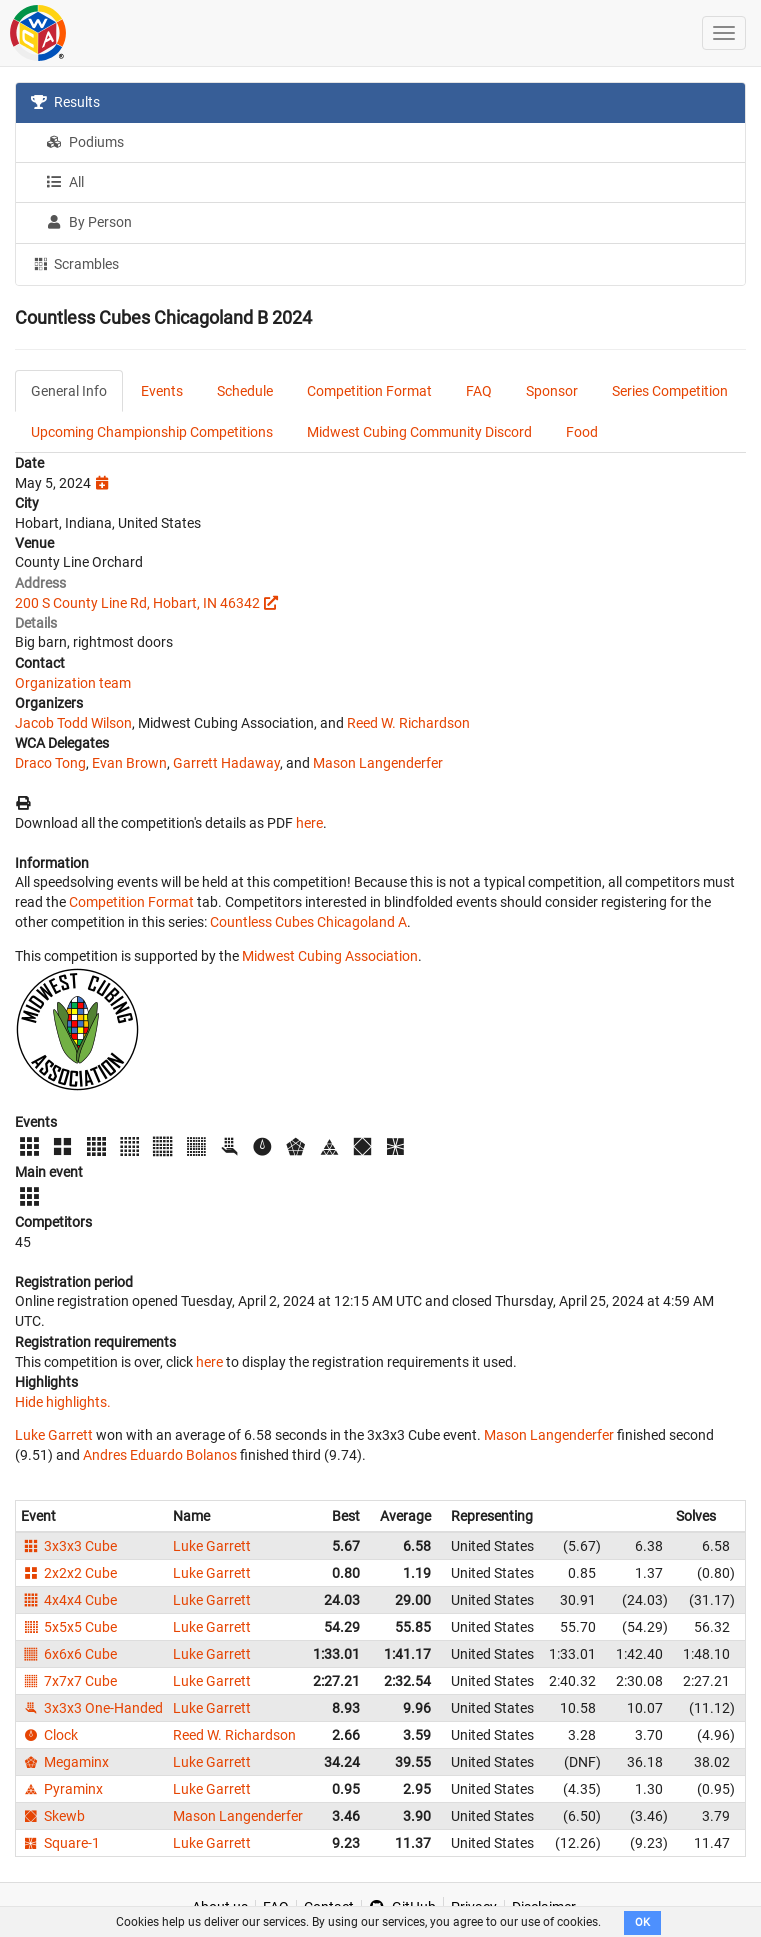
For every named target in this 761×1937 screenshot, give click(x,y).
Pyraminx (62, 1789)
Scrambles (75, 263)
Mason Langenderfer (378, 763)
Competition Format (369, 391)
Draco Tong (50, 763)
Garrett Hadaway (226, 763)
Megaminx (65, 1762)
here (309, 823)
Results (65, 102)
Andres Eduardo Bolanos (160, 1455)
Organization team (73, 683)
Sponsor (552, 391)
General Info (69, 391)
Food (582, 432)
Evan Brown (129, 763)
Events (162, 391)
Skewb (53, 1816)
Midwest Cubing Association (330, 956)
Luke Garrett (54, 1435)
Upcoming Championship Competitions (152, 432)
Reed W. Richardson (408, 723)
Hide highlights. (63, 1402)
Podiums (85, 142)
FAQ (479, 391)
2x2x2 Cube (69, 1573)
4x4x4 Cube (69, 1600)
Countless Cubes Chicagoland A (308, 922)
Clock (49, 1735)
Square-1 (60, 1843)
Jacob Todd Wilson (73, 723)
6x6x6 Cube (69, 1654)
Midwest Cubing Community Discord (419, 432)
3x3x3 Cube (69, 1546)
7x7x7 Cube (69, 1681)
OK (642, 1922)
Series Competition (670, 391)
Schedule (245, 391)
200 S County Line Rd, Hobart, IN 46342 (137, 603)
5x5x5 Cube (69, 1627)
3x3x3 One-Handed (92, 1708)
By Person (89, 222)
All (65, 182)
